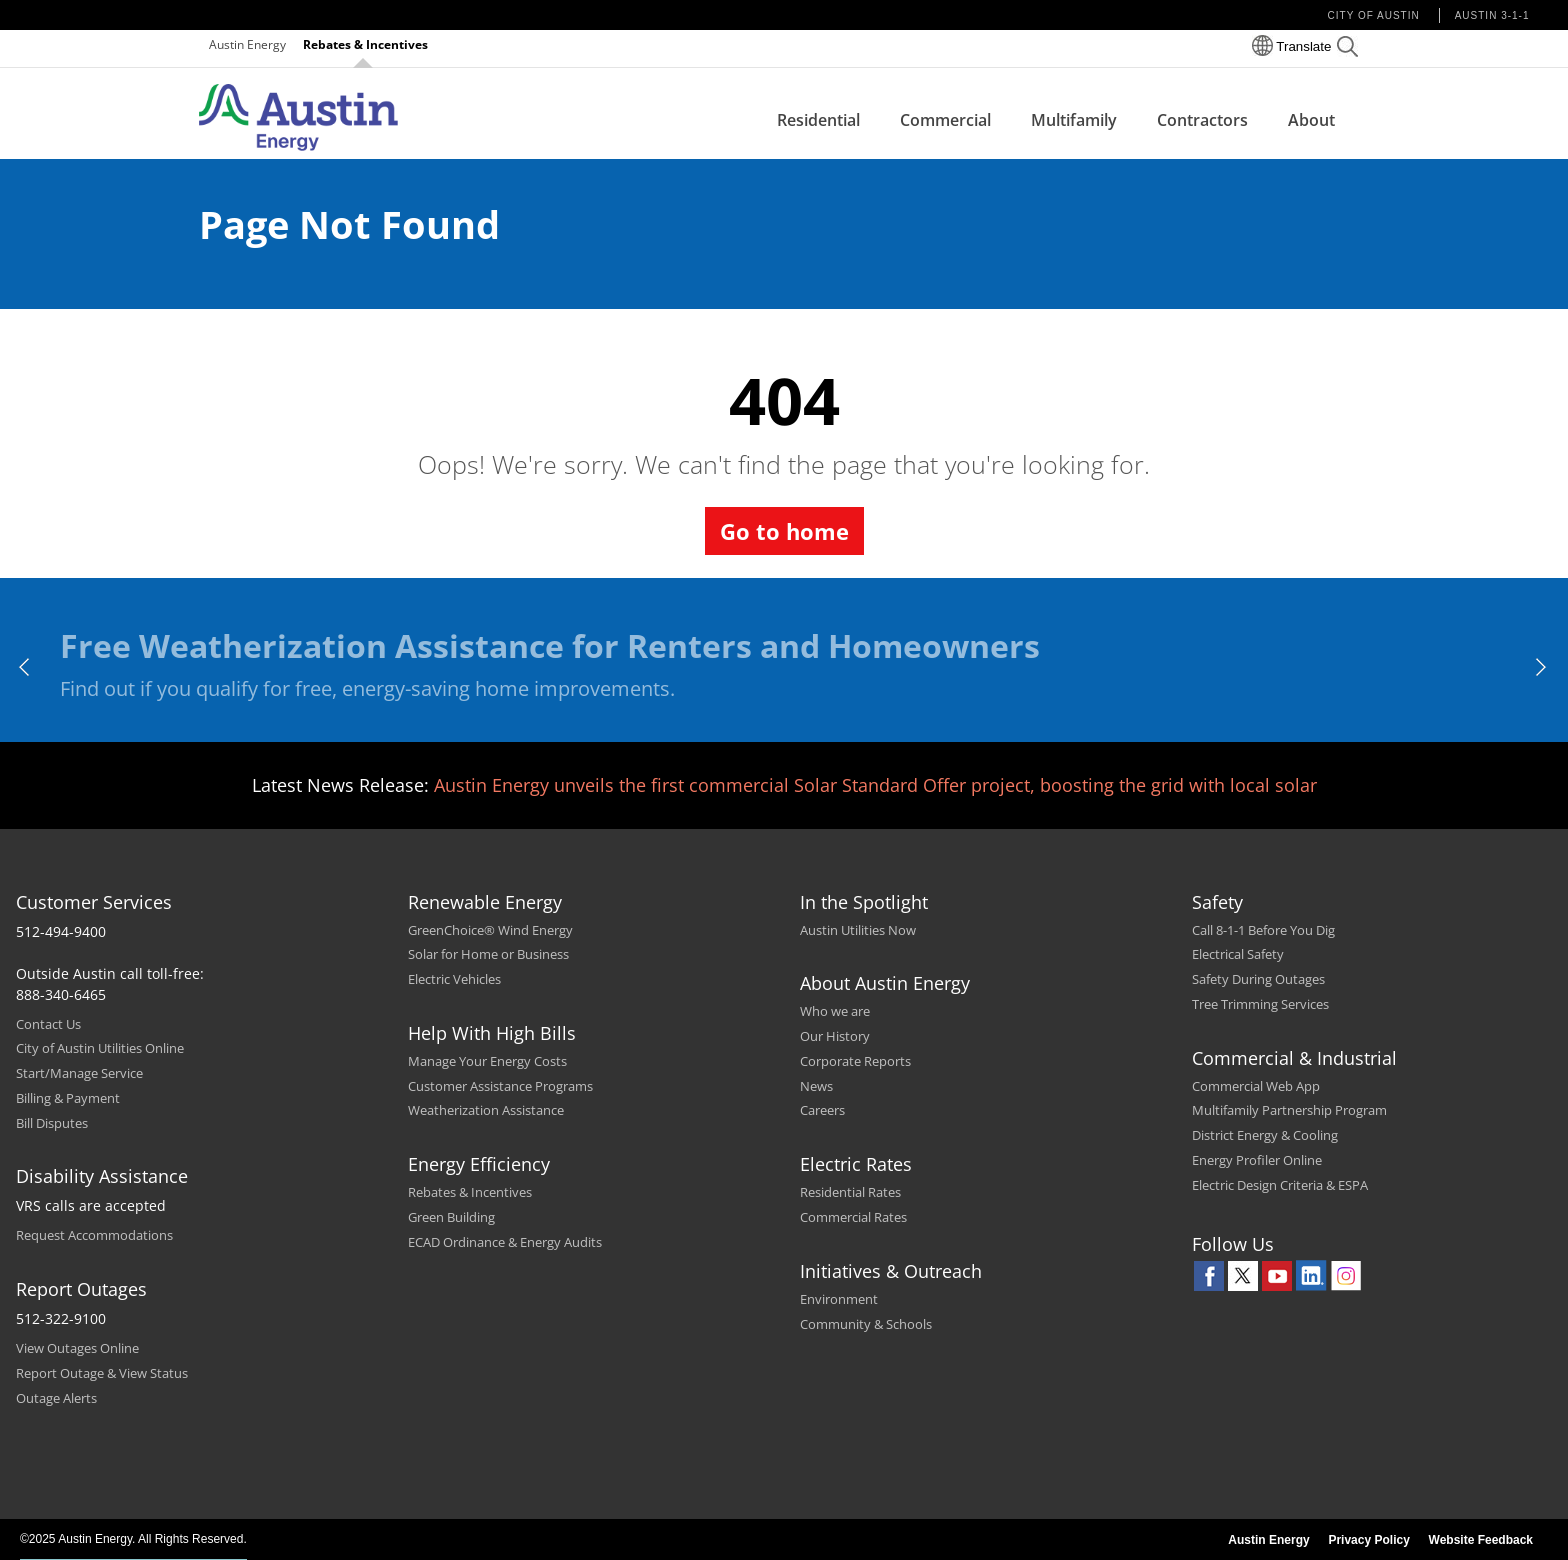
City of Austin (1374, 15)
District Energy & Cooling (1265, 1135)
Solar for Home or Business (488, 954)
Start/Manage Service (79, 1073)
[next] (1542, 667)
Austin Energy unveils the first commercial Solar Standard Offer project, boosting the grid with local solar (875, 785)
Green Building (451, 1217)
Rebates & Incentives (365, 44)
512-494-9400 (61, 931)
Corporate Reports (855, 1061)
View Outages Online (77, 1348)
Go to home (784, 531)
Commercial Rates (853, 1217)
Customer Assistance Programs (500, 1086)
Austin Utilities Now (858, 930)
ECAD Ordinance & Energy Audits (505, 1242)
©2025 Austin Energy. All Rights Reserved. (133, 1539)
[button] (1347, 49)
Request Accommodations (94, 1235)
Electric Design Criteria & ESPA (1280, 1185)
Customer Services (94, 902)
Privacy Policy (1368, 1540)
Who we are (835, 1011)
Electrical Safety (1238, 954)
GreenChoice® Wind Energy (490, 930)
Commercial (945, 120)
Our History (835, 1036)
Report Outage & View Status (102, 1373)
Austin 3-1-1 (1492, 15)
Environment (839, 1299)
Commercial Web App (1256, 1086)
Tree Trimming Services (1260, 1004)
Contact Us (48, 1024)
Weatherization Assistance (486, 1110)
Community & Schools (866, 1324)
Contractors (1202, 120)
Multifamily (1074, 120)
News (816, 1086)
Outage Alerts (56, 1398)
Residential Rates (850, 1192)
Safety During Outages (1258, 979)
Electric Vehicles (454, 979)
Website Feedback (1481, 1540)
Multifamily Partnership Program (1289, 1110)
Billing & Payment (68, 1098)
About (1311, 120)
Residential (818, 120)
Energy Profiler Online (1257, 1160)
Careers (822, 1110)
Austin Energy (247, 44)
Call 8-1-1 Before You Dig (1263, 930)
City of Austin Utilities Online (100, 1048)
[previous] (25, 667)
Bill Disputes (52, 1123)
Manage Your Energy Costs (487, 1061)
